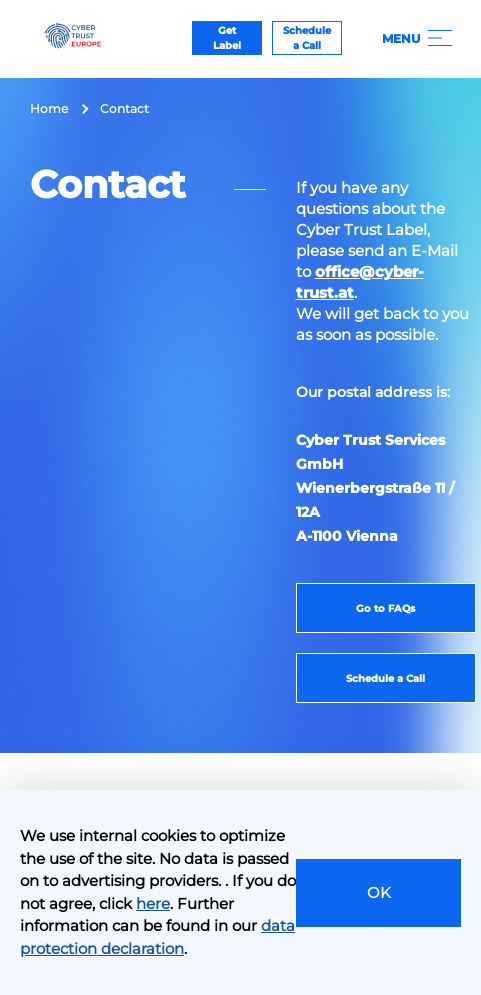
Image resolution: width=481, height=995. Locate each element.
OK (379, 892)
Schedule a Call (307, 38)
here (153, 903)
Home (49, 108)
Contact (124, 108)
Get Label (227, 38)
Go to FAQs (385, 608)
